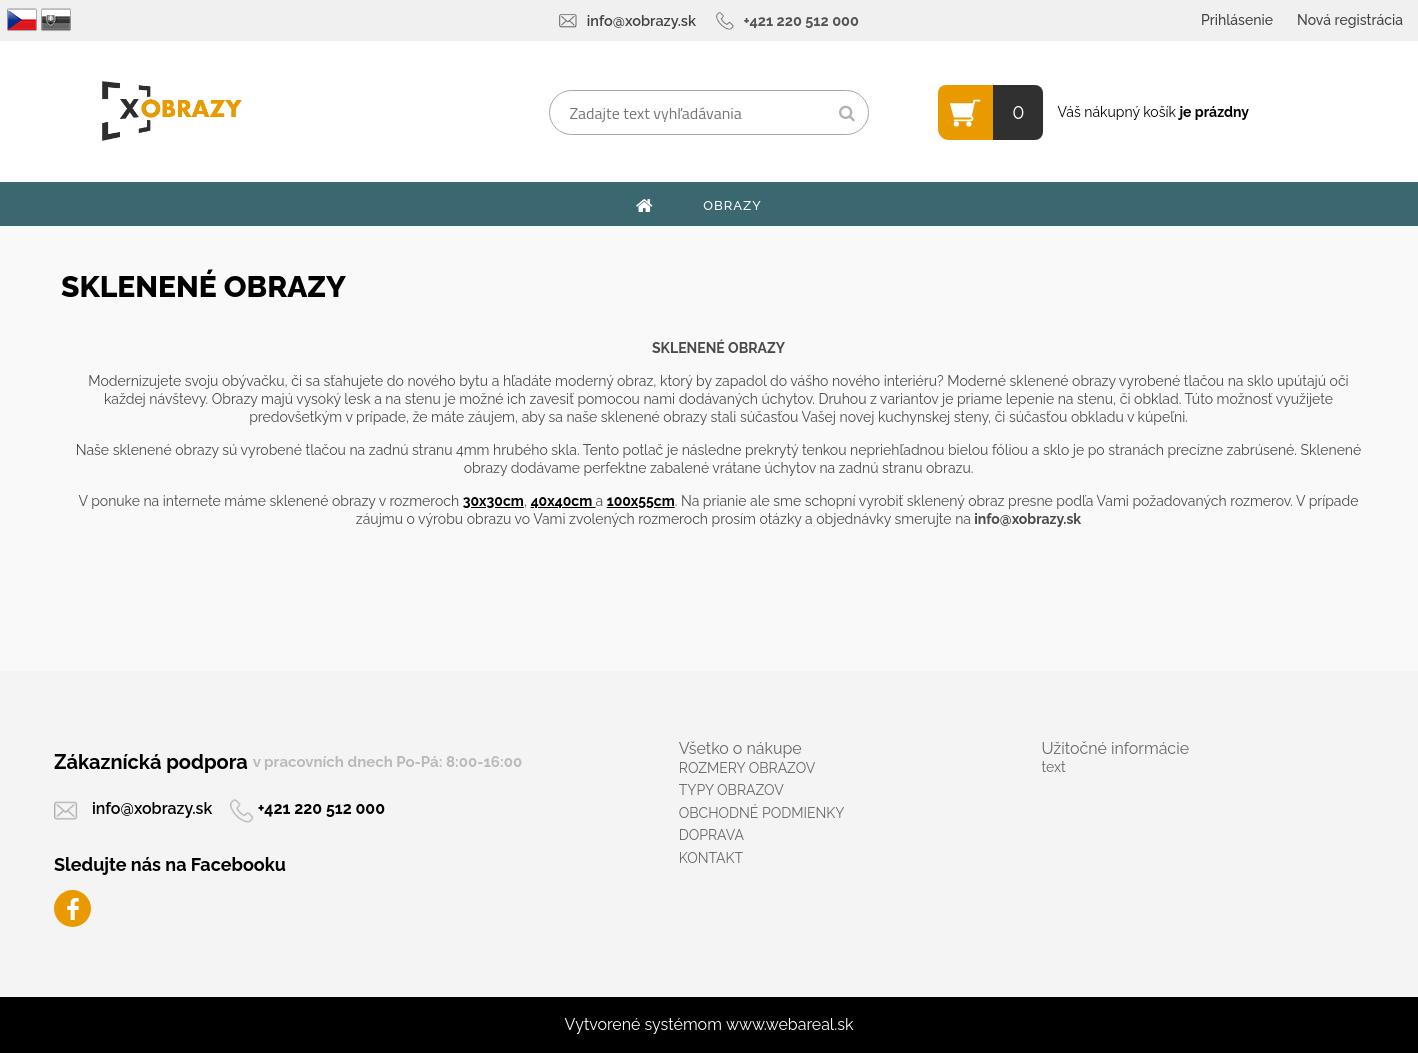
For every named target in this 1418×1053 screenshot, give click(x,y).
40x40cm (563, 501)
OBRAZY (732, 205)
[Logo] (171, 111)
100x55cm (641, 501)
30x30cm (493, 501)
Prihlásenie (1237, 20)
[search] (846, 114)
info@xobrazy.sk (641, 20)
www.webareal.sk (790, 1024)
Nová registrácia (1350, 20)
